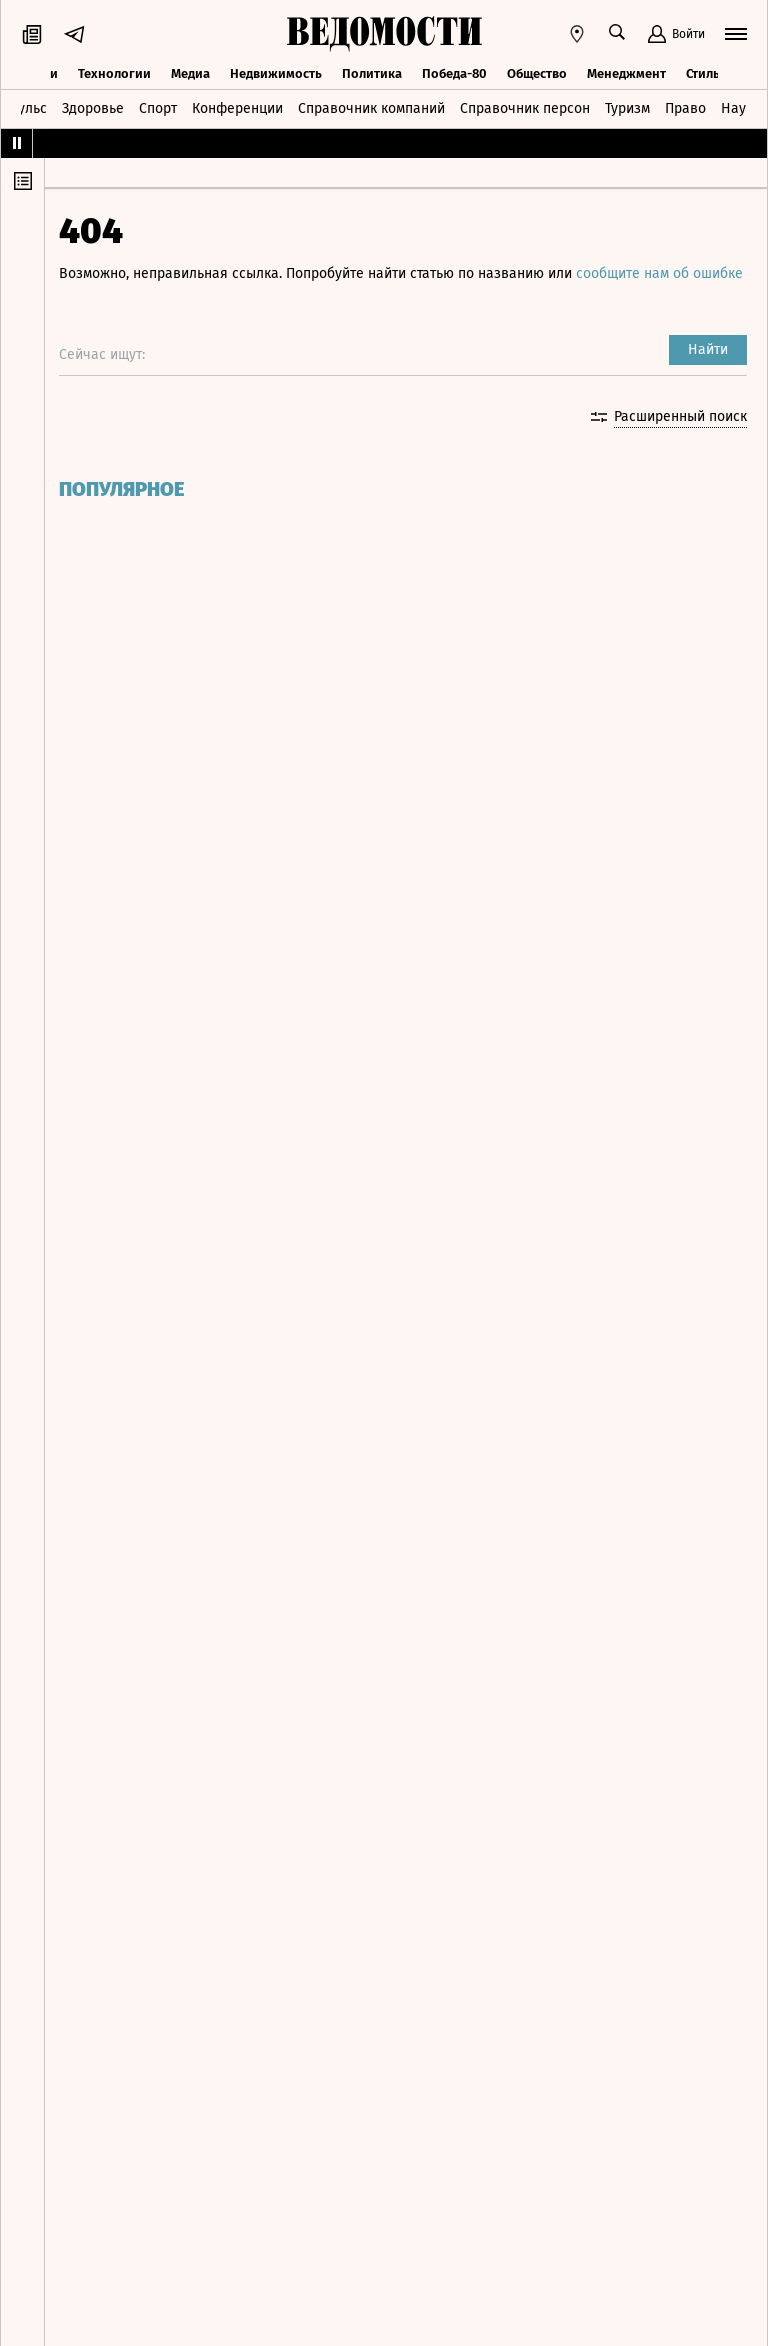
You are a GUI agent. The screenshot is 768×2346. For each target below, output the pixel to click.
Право (685, 107)
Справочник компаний (371, 107)
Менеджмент (626, 72)
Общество (537, 72)
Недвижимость (276, 72)
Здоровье (93, 107)
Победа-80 (454, 72)
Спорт (158, 107)
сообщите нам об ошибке (148, 293)
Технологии (114, 72)
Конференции (237, 107)
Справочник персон (525, 107)
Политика (372, 72)
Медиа (190, 72)
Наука (741, 107)
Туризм (627, 107)
